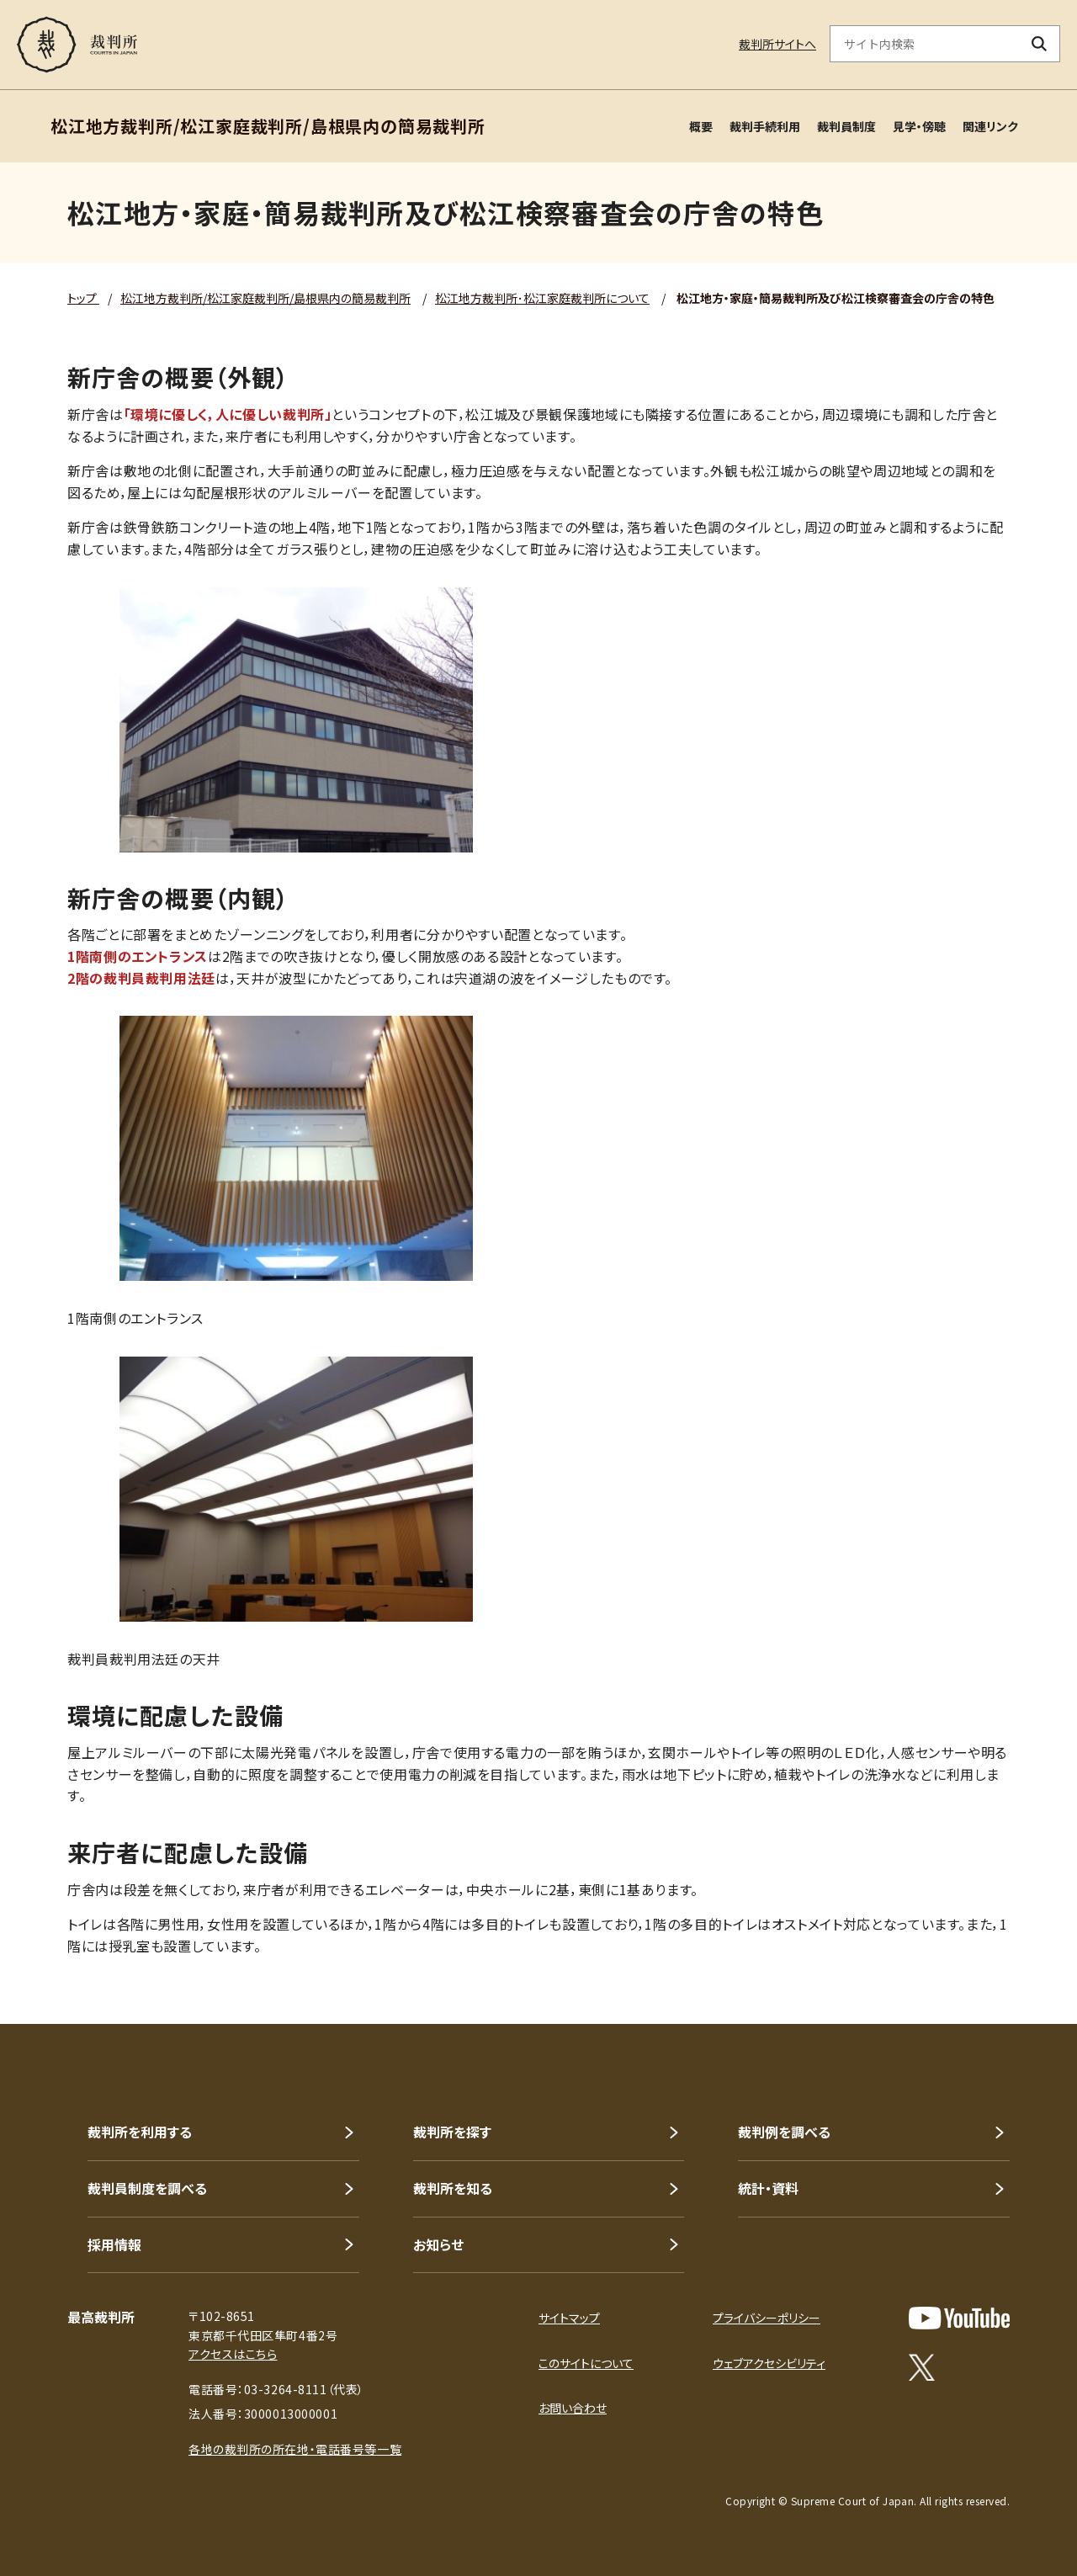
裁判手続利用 (764, 126)
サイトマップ (569, 2317)
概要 (701, 126)
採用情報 (114, 2244)
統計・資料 (768, 2188)
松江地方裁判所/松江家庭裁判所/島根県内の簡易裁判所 (265, 297)
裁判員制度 (846, 126)
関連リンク (990, 126)
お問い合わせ (572, 2407)
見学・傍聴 (919, 126)
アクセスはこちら (232, 2353)
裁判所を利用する (140, 2132)
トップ (83, 297)
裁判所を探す (452, 2132)
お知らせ (438, 2244)
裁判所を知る (452, 2188)
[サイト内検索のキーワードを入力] (924, 43)
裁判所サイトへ (777, 43)
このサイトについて (586, 2363)
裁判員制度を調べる (147, 2188)
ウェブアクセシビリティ (769, 2363)
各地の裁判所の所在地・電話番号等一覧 (294, 2449)
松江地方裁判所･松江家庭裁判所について (542, 297)
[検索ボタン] (1039, 43)
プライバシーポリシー (766, 2317)
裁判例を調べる (784, 2132)
